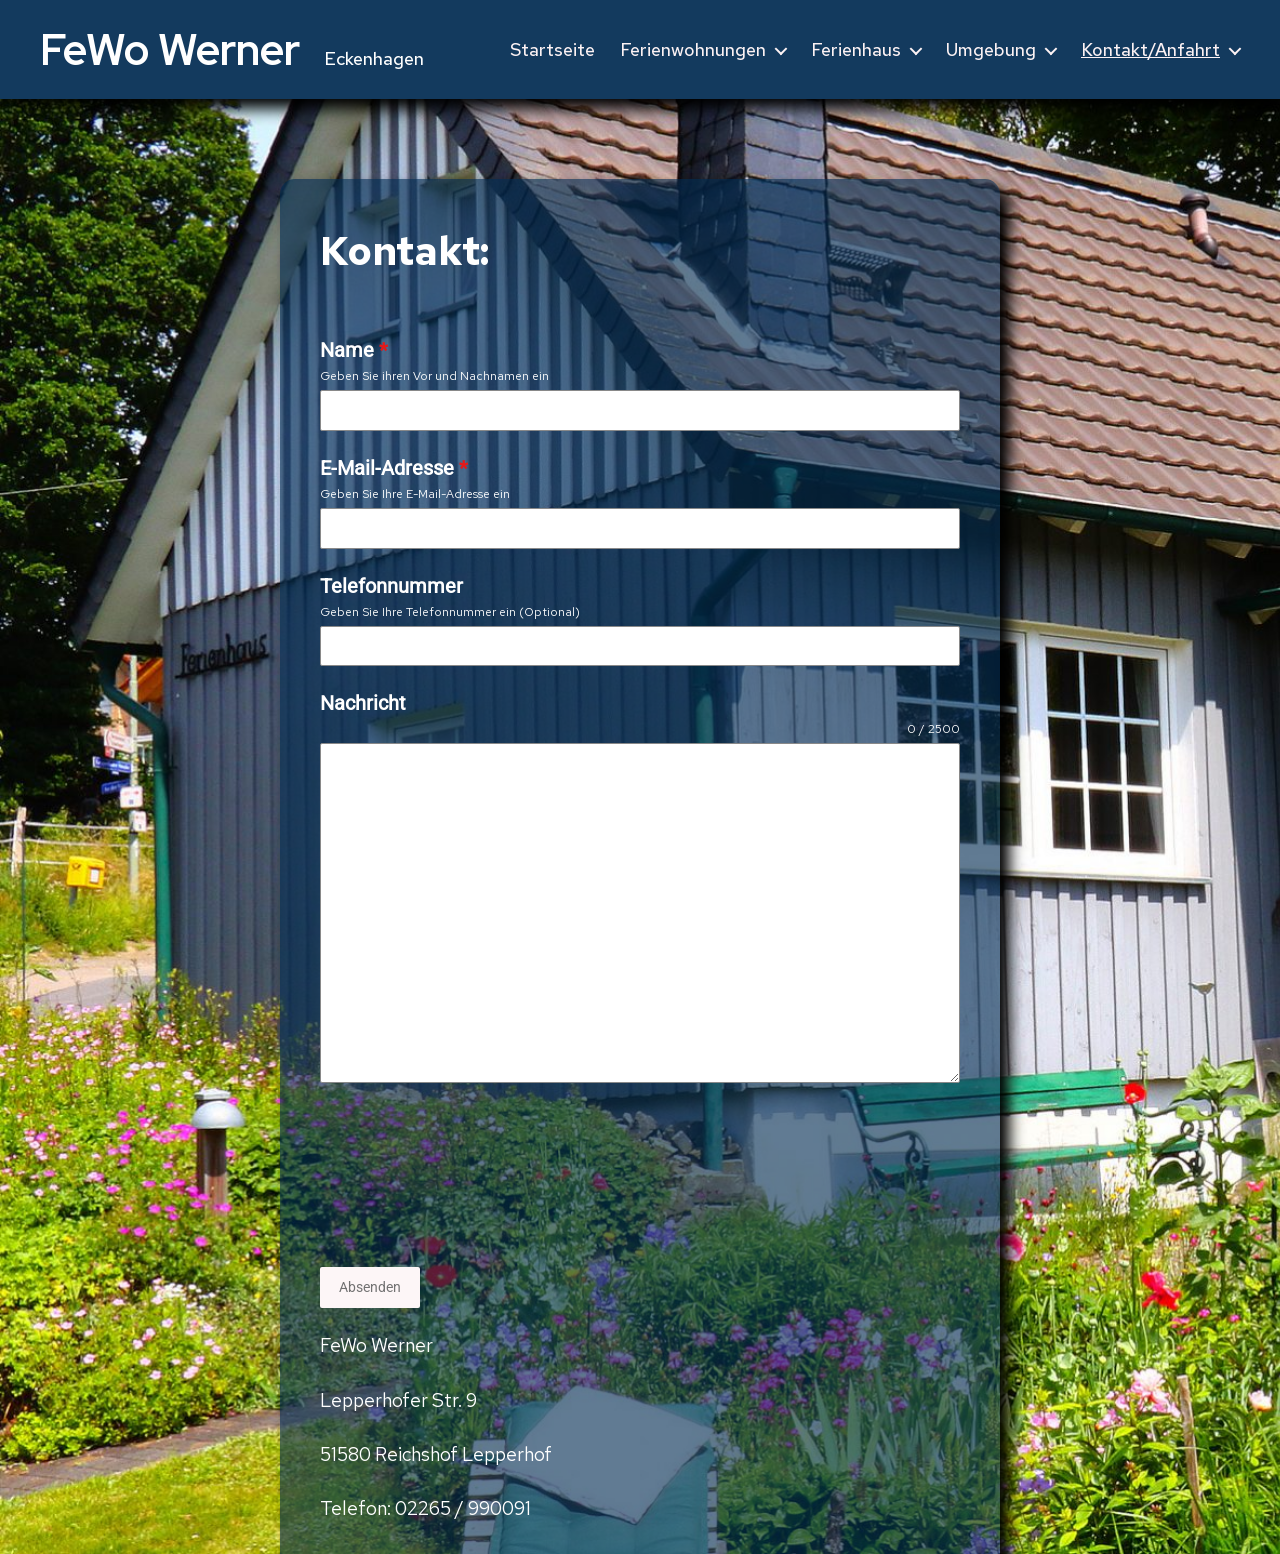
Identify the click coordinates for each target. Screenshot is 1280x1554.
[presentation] (402, 1175)
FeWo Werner (170, 49)
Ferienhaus (856, 50)
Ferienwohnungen (693, 50)
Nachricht (363, 703)
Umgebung (991, 50)
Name (354, 350)
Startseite (552, 50)
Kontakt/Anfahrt (1150, 50)
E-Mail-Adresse (394, 468)
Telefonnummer (391, 586)
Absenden (370, 1287)
